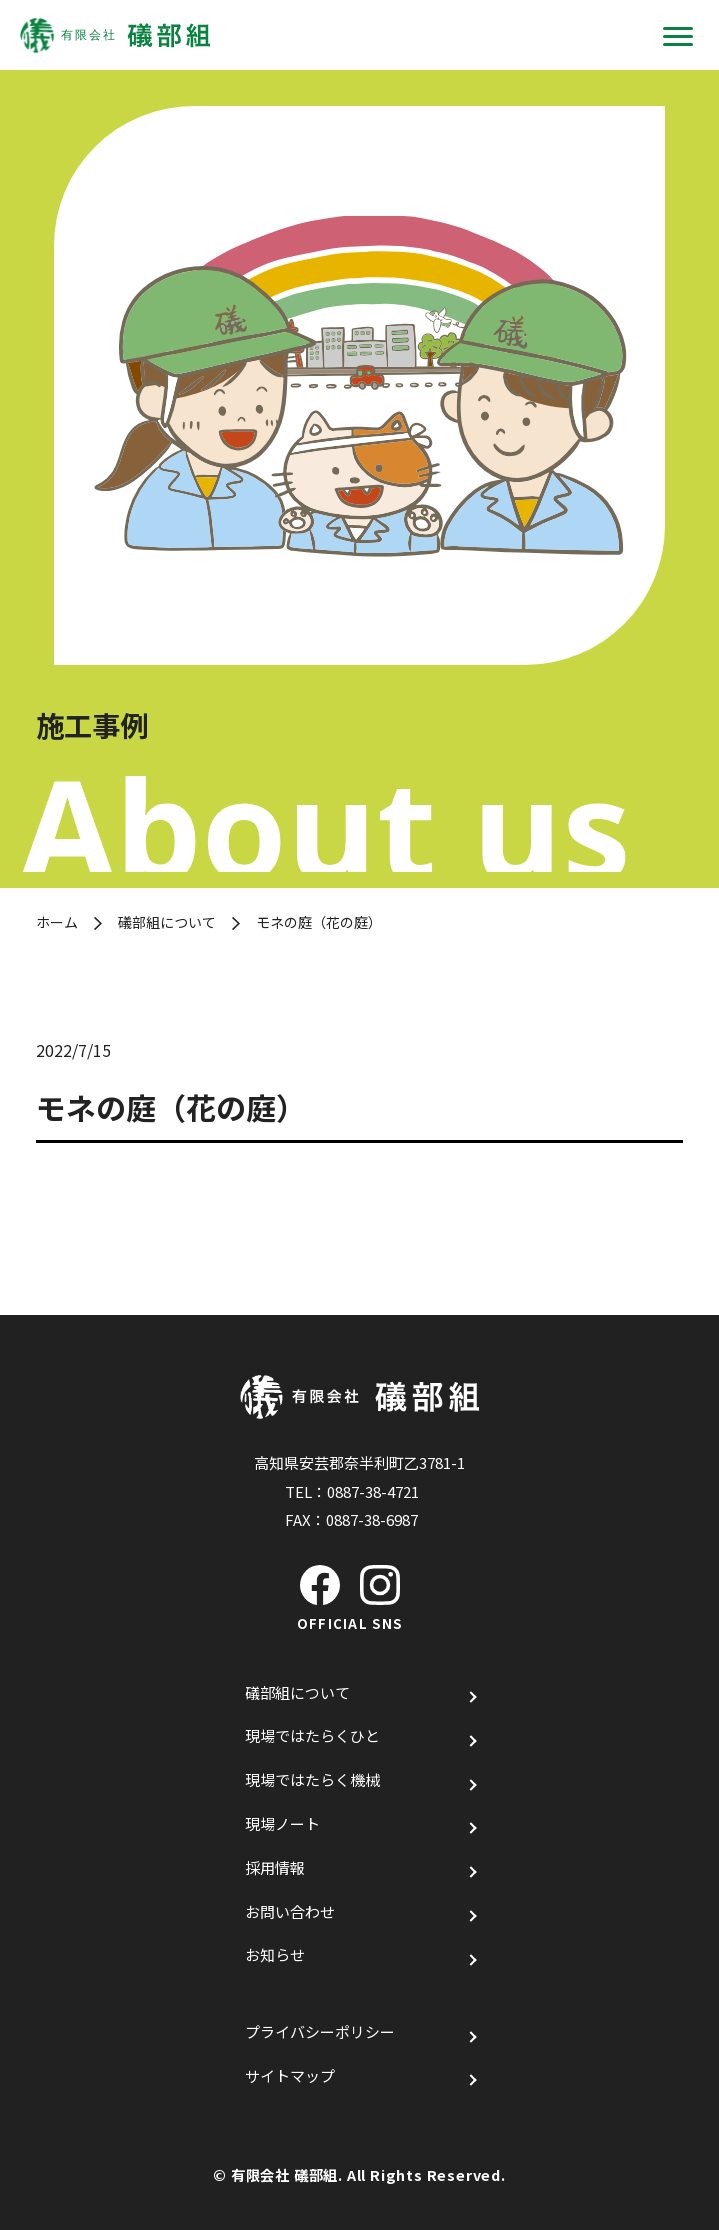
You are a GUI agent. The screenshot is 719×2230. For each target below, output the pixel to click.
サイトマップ (290, 2075)
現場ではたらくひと (312, 1735)
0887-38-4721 (373, 1491)
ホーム (57, 922)
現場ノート (282, 1823)
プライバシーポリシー (320, 2031)
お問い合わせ (290, 1911)
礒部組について (167, 922)
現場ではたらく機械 (312, 1779)
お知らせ (275, 1954)
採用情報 (275, 1867)
